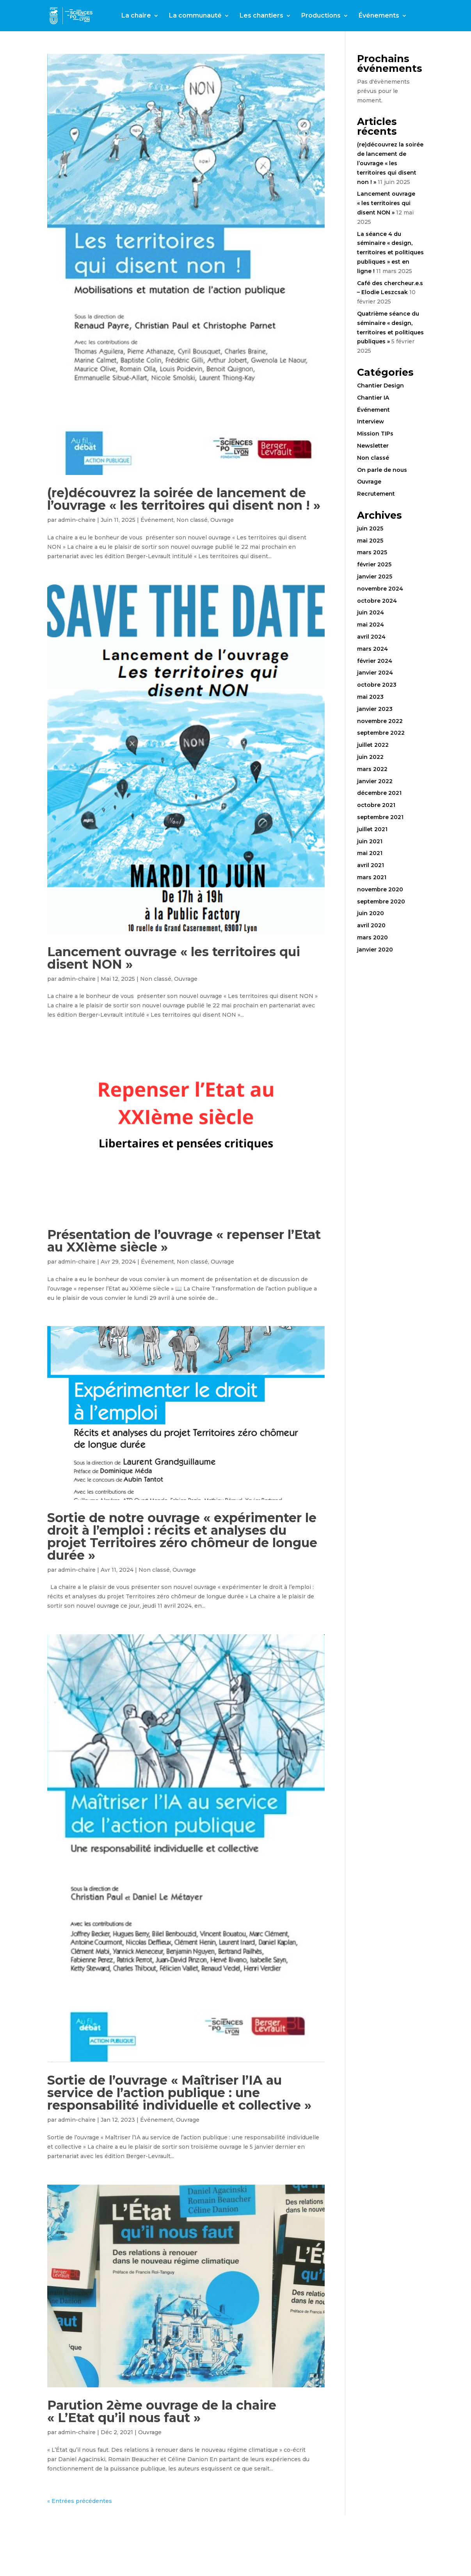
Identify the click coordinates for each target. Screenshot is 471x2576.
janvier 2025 (374, 576)
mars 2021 (371, 877)
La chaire (136, 16)
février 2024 (374, 660)
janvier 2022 (375, 781)
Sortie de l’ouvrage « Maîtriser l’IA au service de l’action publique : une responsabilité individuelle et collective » (179, 2093)
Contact (134, 34)
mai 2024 (370, 624)
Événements (379, 16)
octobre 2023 (376, 684)
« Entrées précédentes (79, 2501)
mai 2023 (370, 696)
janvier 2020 (375, 949)
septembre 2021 (380, 817)
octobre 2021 (376, 805)
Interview (370, 421)
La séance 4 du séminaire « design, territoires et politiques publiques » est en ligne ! (390, 252)
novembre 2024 (380, 588)
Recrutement (376, 493)
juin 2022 (370, 756)
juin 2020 (370, 913)
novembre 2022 (380, 721)
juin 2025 (370, 528)
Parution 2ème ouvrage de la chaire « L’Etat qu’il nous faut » (161, 2411)
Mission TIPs (375, 433)
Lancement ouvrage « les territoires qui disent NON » (173, 958)
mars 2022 (372, 769)
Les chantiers (261, 16)
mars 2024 (372, 648)
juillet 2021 (372, 829)
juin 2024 (370, 612)
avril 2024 (371, 636)
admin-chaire (77, 519)
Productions (321, 16)
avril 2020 (371, 925)
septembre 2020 (381, 901)
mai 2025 (370, 540)
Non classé (192, 519)
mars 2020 (372, 937)
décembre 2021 (379, 792)
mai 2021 (369, 853)
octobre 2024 (377, 600)
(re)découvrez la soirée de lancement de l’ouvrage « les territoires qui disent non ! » (183, 499)
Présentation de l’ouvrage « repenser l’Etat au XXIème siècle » (184, 1241)
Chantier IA (373, 397)
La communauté (195, 16)
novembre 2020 (380, 889)
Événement (157, 519)
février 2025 (374, 564)
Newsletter (373, 445)
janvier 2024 (375, 672)
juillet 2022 (373, 744)
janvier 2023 (375, 708)
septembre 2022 (381, 732)
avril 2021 (370, 865)
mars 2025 (372, 552)
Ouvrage (222, 519)
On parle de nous (382, 469)
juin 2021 (369, 841)
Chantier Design (380, 385)
